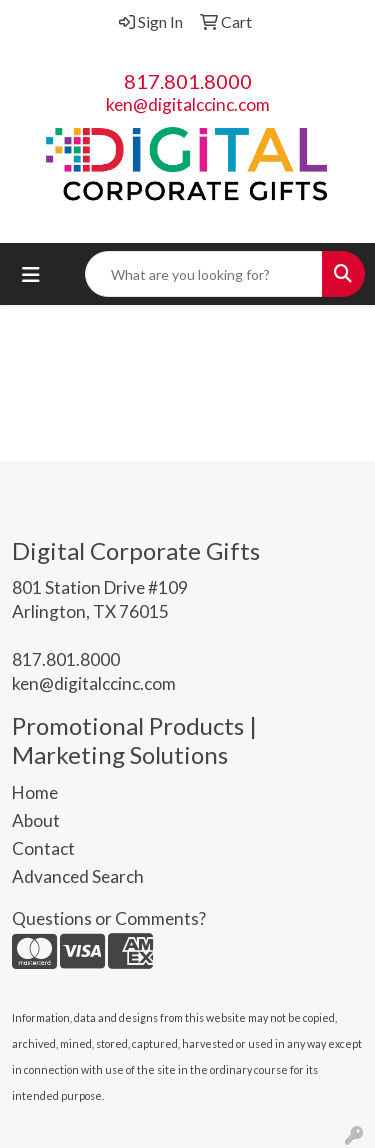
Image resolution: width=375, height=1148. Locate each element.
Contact (43, 848)
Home (35, 792)
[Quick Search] (204, 274)
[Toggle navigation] (31, 274)
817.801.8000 (188, 81)
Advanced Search (78, 876)
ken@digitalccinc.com (188, 104)
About (36, 820)
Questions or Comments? (109, 918)
